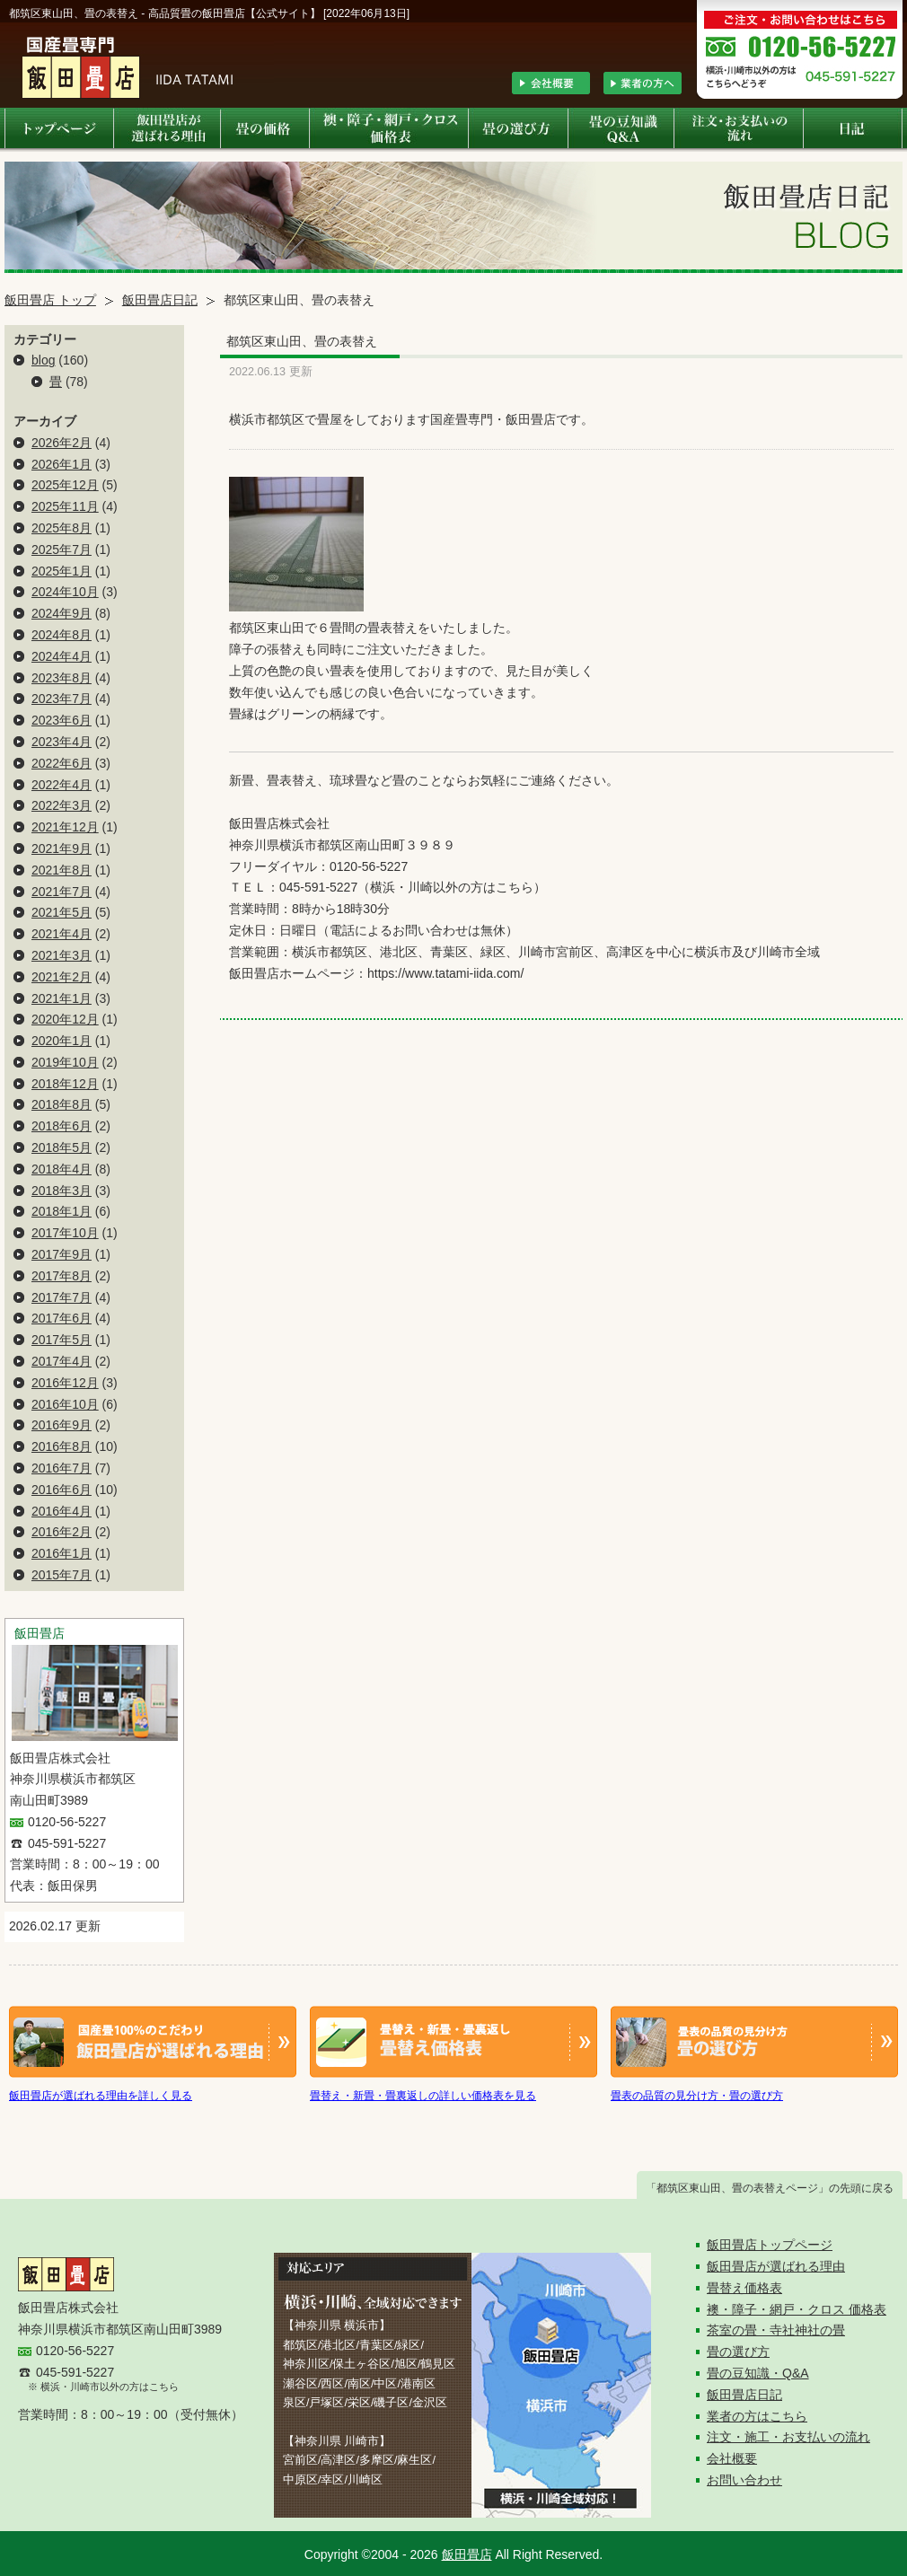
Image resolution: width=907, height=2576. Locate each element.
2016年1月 (61, 1553)
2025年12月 (65, 485)
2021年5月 (61, 912)
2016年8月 (61, 1446)
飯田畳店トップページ (769, 2245)
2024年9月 (61, 613)
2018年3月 (61, 1190)
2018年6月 (61, 1126)
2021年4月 (61, 934)
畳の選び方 (738, 2351)
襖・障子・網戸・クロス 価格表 (796, 2309)
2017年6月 (61, 1318)
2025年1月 (61, 571)
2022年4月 (61, 785)
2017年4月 (61, 1361)
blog (43, 360)
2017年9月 (61, 1254)
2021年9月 (61, 848)
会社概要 (732, 2458)
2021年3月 (61, 955)
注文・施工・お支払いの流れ (788, 2437)
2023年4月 (61, 741)
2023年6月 (61, 720)
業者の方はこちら (757, 2416)
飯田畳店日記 (160, 300)
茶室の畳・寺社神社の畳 (776, 2330)
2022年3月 (61, 805)
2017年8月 (61, 1276)
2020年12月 (65, 1019)
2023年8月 (61, 678)
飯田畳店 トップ (50, 300)
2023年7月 (61, 698)
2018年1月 (61, 1211)
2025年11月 (65, 506)
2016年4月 (61, 1511)
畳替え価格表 (744, 2288)
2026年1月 (61, 464)
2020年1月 (61, 1040)
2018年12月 (65, 1084)
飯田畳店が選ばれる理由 (776, 2266)
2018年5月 (61, 1147)
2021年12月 (65, 827)
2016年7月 (61, 1468)
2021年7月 (61, 891)
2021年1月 (61, 998)
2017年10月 (65, 1233)
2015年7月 (61, 1575)
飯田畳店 (467, 2554)
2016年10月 (65, 1404)
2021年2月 (61, 977)
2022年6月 (61, 763)
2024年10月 (65, 592)
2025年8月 (61, 528)
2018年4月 (61, 1169)
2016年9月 (61, 1425)
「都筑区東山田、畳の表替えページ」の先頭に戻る (770, 2188)
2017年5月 (61, 1339)
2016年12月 (65, 1383)
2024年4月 (61, 656)
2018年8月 (61, 1104)
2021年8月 (61, 870)
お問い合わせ (744, 2480)
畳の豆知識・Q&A (758, 2373)
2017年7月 (61, 1297)
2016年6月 (61, 1489)
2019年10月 (65, 1062)
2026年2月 (61, 442)
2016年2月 (61, 1532)
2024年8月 (61, 635)
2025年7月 (61, 549)
